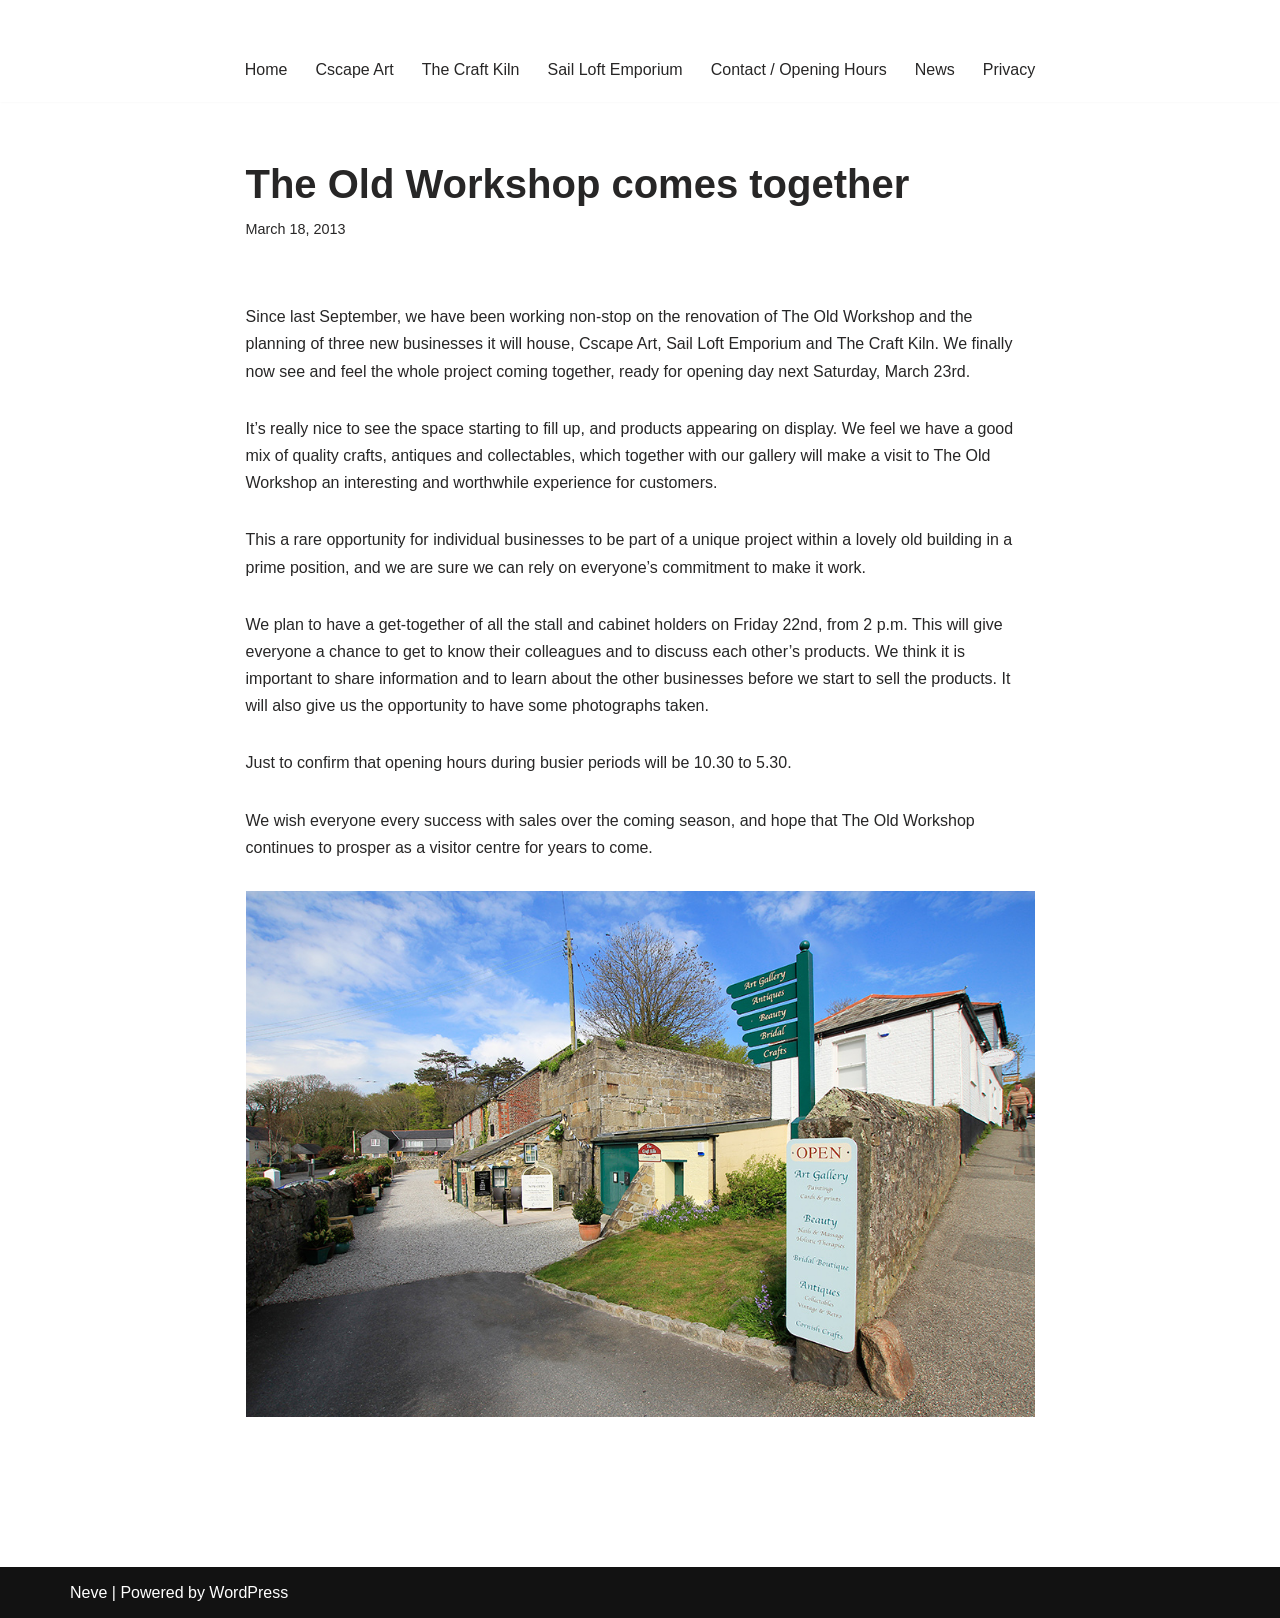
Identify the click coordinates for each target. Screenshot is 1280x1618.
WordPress (248, 1592)
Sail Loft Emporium (615, 69)
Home (266, 69)
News (935, 69)
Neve (88, 1592)
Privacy (1009, 69)
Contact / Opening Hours (799, 69)
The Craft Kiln (471, 69)
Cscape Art (354, 69)
